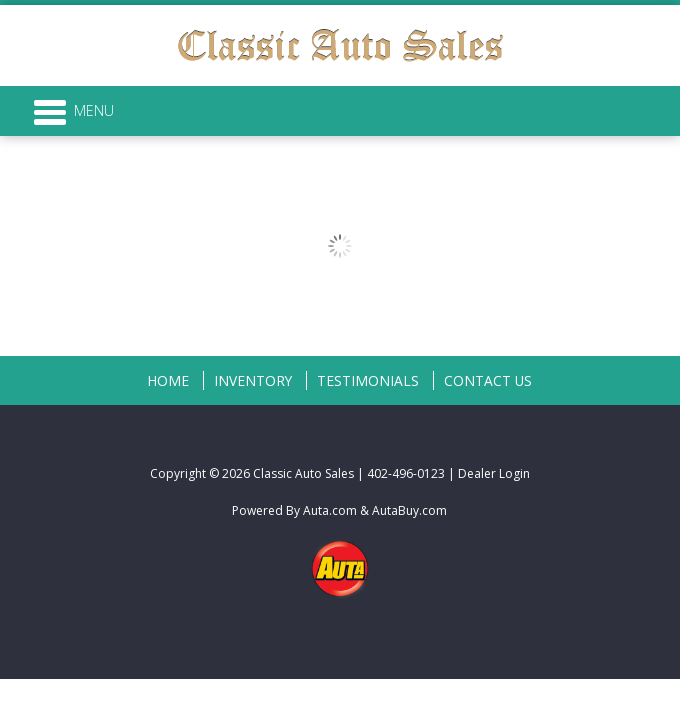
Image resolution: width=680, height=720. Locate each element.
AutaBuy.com (409, 510)
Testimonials (368, 380)
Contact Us (488, 380)
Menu (74, 111)
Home (168, 380)
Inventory (253, 380)
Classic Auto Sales (303, 473)
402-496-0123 (406, 473)
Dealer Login (494, 473)
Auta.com (330, 510)
